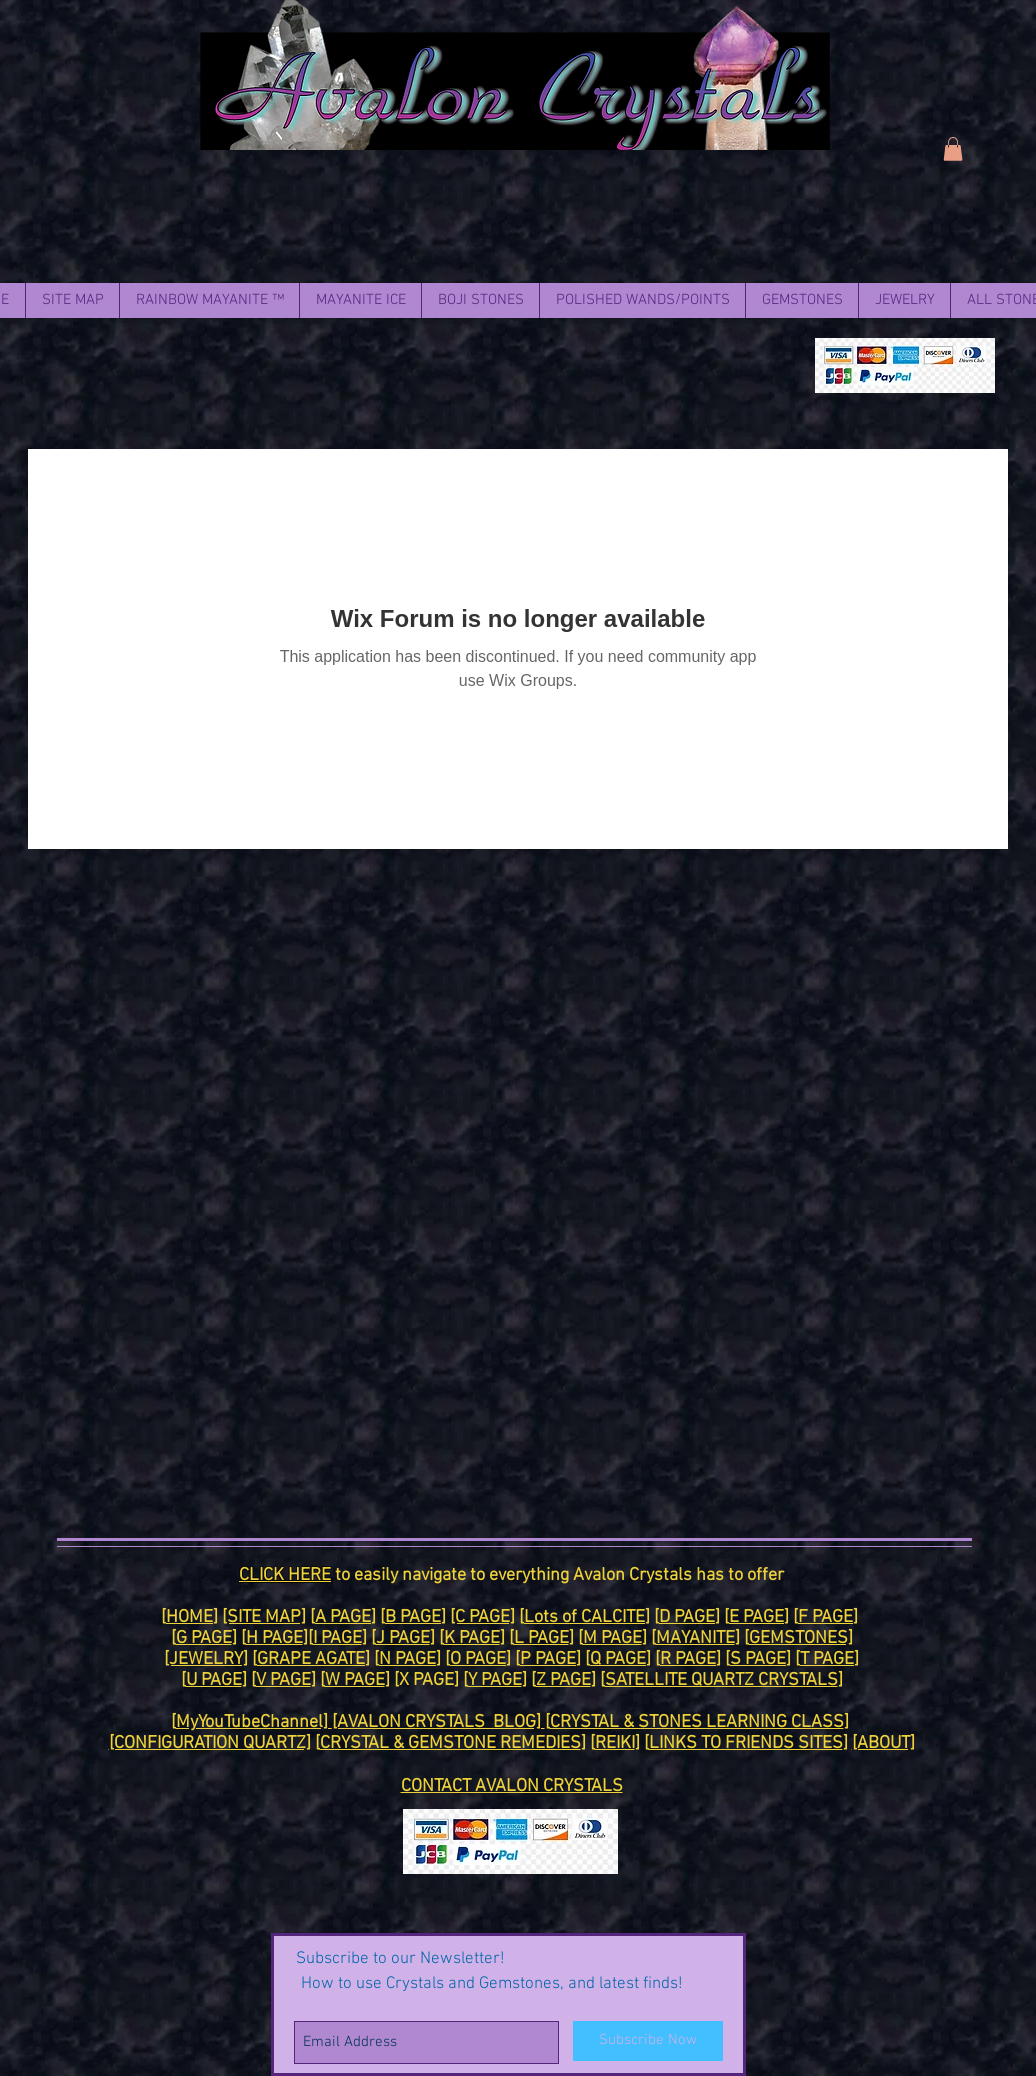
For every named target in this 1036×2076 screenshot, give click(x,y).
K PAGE (472, 1638)
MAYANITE (695, 1638)
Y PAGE (495, 1680)
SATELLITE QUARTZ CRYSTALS (721, 1680)
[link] (953, 149)
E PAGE (756, 1617)
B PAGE (413, 1617)
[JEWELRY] (206, 1659)
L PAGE (541, 1638)
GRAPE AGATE (311, 1659)
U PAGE (214, 1680)
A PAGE (343, 1617)
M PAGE (612, 1638)
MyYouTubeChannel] (254, 1722)
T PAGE (827, 1659)
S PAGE (758, 1659)
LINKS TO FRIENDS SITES (746, 1743)
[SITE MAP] (264, 1617)
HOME (189, 1617)
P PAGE (548, 1659)
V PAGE (283, 1680)
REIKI (615, 1743)
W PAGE (355, 1680)
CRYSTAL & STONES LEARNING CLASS (697, 1722)
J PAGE (403, 1638)
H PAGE (274, 1638)
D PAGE (687, 1617)
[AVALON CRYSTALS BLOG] (438, 1722)
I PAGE (337, 1638)
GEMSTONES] (801, 1638)
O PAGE (478, 1659)
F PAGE (825, 1617)
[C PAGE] (482, 1617)
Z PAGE (563, 1680)
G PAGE (204, 1638)
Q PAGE (618, 1659)
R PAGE (688, 1659)
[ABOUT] (883, 1743)
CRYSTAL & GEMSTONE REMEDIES (450, 1743)
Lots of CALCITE (584, 1617)
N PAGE (407, 1659)
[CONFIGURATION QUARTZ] (210, 1743)
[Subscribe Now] (648, 2041)
